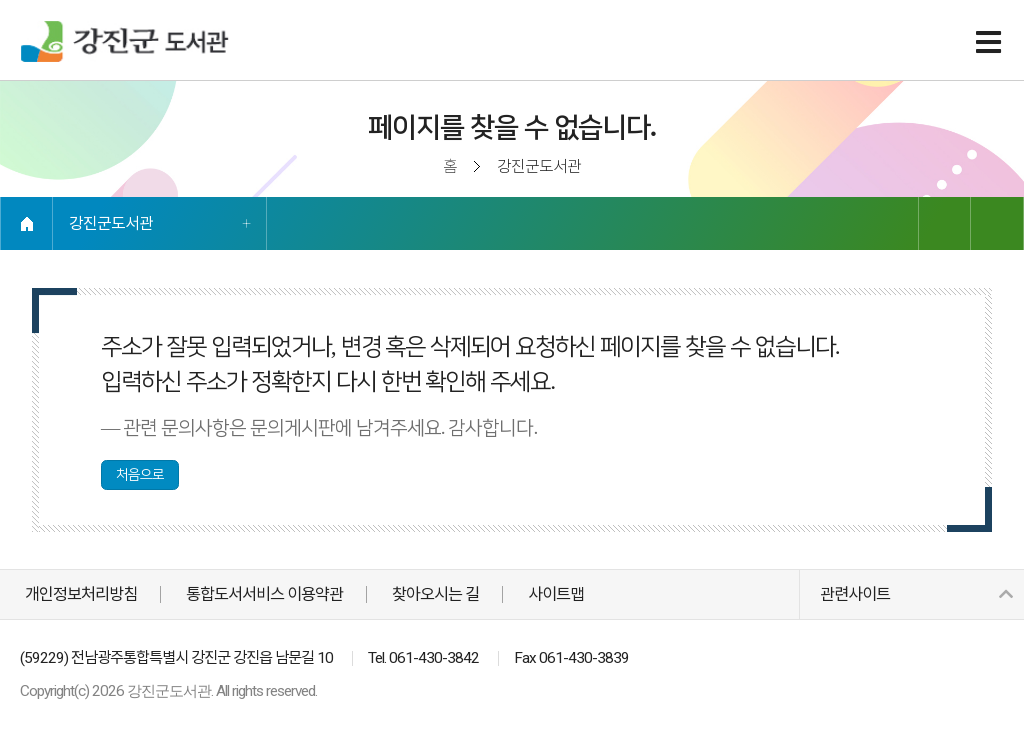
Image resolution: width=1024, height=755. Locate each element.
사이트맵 (556, 594)
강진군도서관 (111, 223)
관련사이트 (916, 594)
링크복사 (944, 223)
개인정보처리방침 (81, 594)
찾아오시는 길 (435, 594)
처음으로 (140, 474)
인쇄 (997, 223)
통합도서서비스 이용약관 (264, 594)
